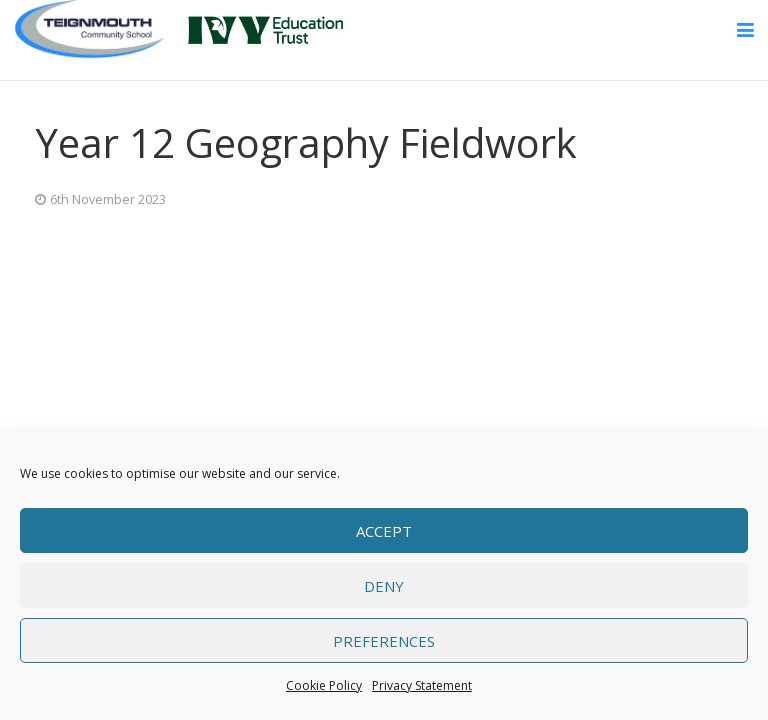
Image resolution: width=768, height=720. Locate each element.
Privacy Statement (422, 685)
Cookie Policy (324, 685)
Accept (384, 531)
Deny (384, 586)
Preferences (384, 641)
